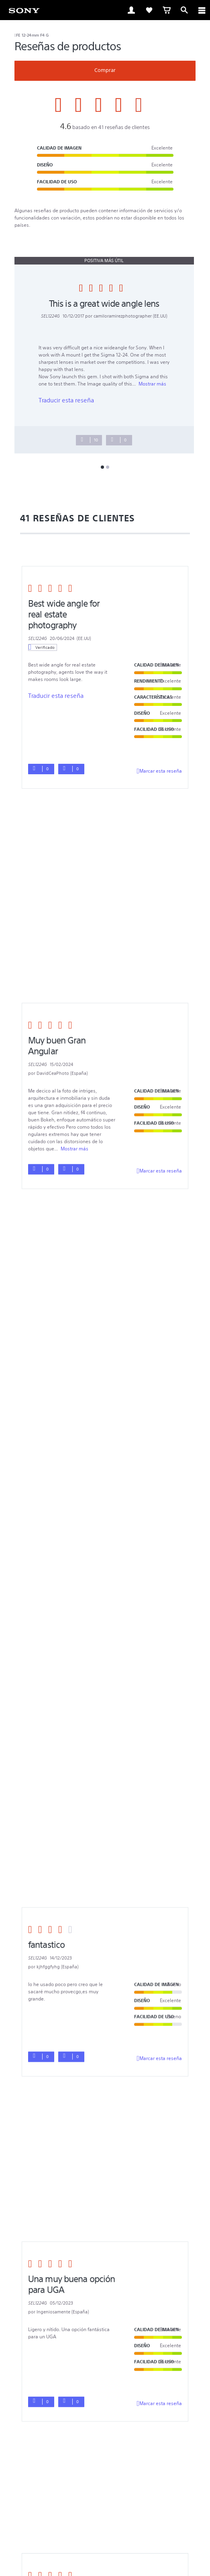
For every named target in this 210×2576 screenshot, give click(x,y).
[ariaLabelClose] (201, 10)
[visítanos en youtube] (114, 2429)
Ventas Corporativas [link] (44, 2399)
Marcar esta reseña (159, 771)
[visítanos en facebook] (79, 2429)
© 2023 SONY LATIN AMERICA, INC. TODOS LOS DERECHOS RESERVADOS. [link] (105, 2487)
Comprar (105, 70)
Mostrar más (152, 383)
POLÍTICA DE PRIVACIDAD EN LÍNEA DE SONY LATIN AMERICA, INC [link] (105, 2477)
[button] (105, 2267)
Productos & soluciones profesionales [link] (120, 2399)
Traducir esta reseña (66, 400)
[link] (24, 10)
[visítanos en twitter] (96, 2429)
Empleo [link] (181, 2399)
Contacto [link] (105, 2410)
